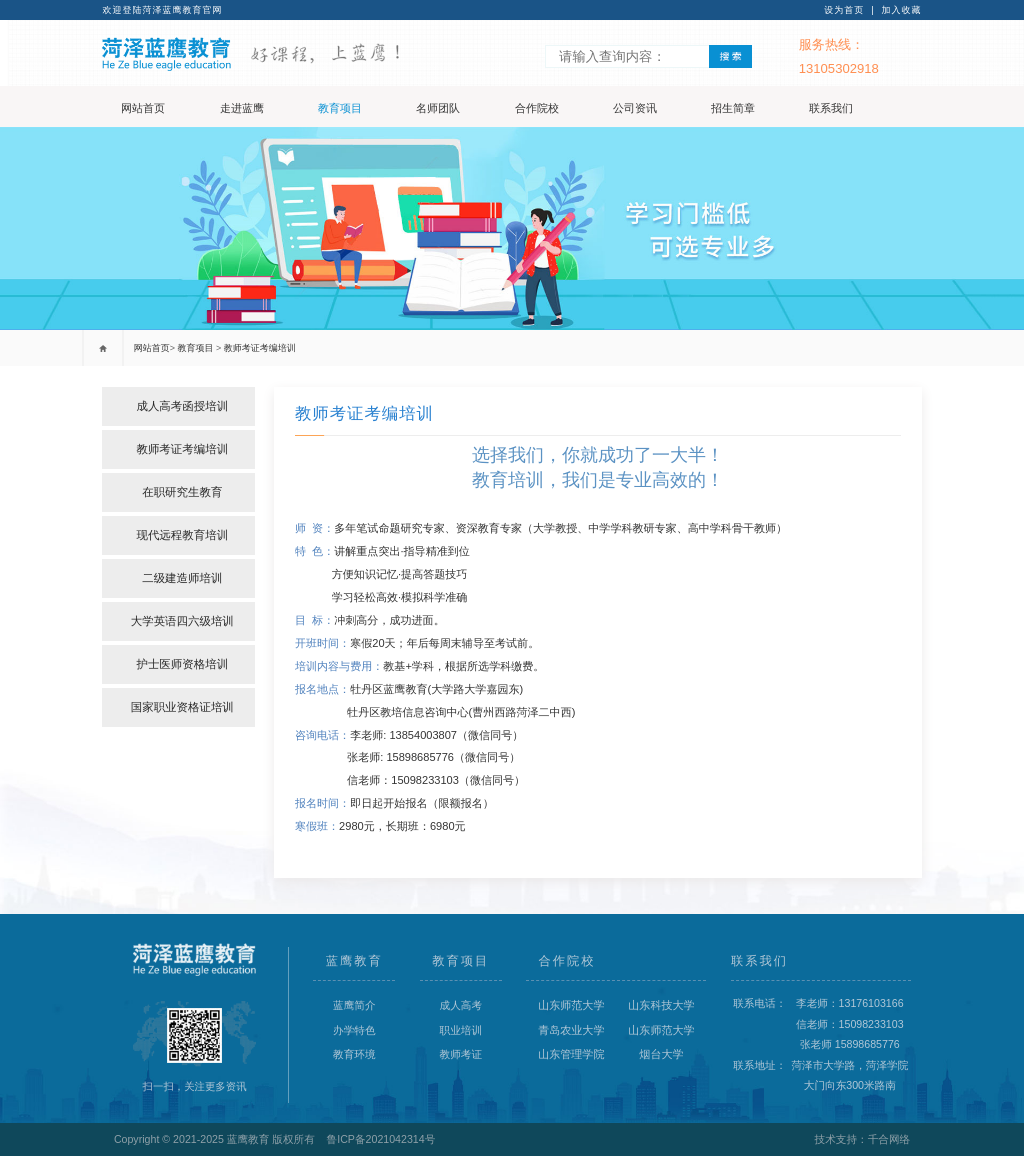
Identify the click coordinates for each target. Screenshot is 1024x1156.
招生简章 (733, 108)
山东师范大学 (571, 1005)
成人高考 (461, 1005)
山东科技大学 (661, 1005)
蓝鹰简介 (354, 1005)
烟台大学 (661, 1054)
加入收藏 (902, 10)
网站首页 (143, 108)
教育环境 (354, 1054)
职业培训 (461, 1030)
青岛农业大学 (571, 1030)
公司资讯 (635, 108)
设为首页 (844, 10)
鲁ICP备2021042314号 (381, 1139)
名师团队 (438, 108)
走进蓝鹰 (242, 108)
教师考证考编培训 (260, 348)
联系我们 (831, 108)
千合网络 (889, 1139)
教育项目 (340, 108)
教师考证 (461, 1054)
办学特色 (354, 1030)
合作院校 (537, 108)
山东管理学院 (571, 1054)
